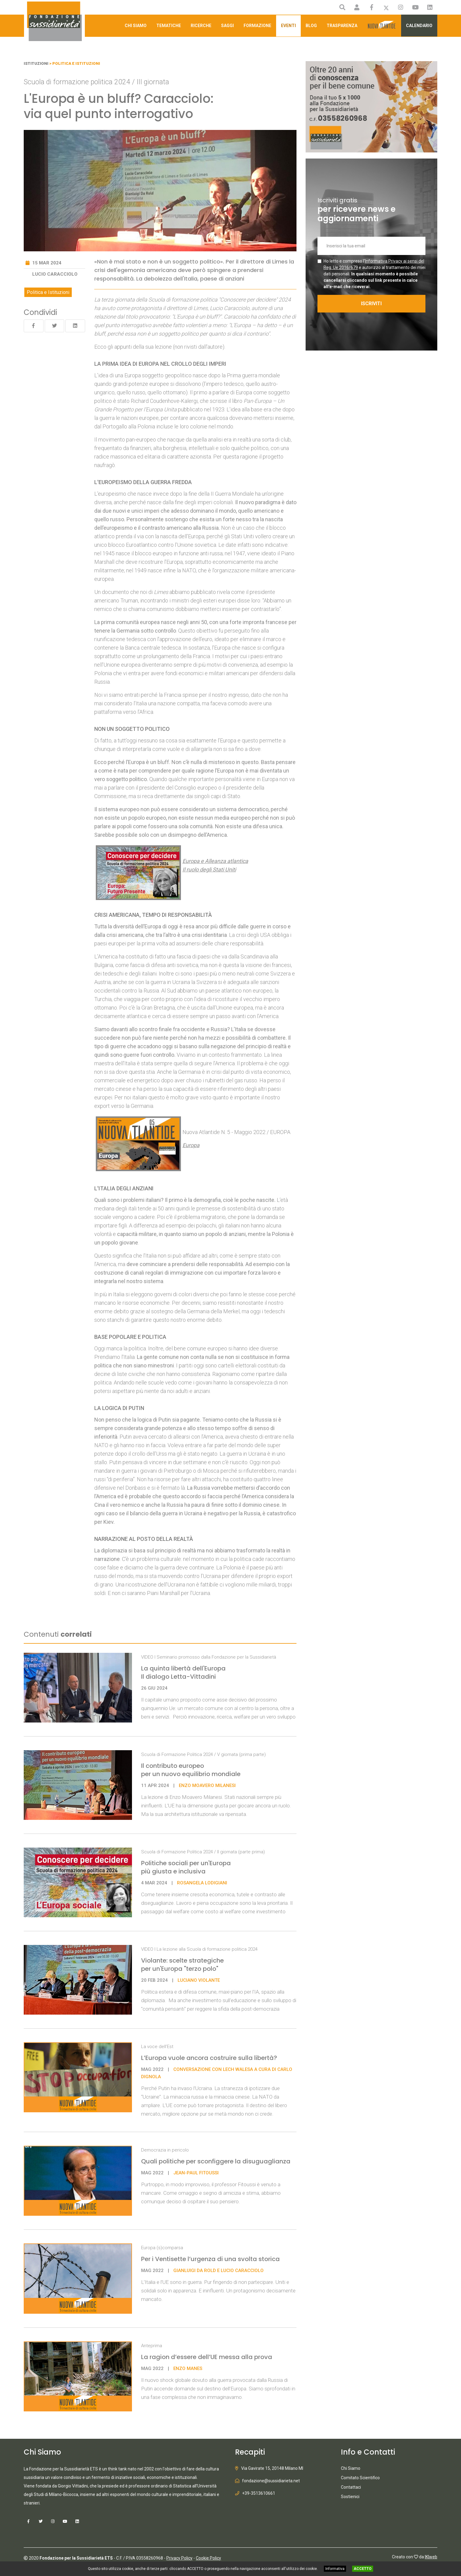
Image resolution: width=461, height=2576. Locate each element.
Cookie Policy (208, 2558)
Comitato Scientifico (360, 2477)
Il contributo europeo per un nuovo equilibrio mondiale (191, 1769)
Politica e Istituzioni (48, 292)
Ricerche (201, 25)
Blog (311, 25)
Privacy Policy (179, 2558)
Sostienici (350, 2496)
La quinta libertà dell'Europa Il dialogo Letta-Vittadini (183, 1672)
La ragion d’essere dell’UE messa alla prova (206, 2357)
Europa (190, 1145)
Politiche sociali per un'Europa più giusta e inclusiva (186, 1867)
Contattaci (351, 2487)
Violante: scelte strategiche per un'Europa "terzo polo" (182, 1964)
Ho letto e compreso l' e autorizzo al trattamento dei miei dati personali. (374, 274)
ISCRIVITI (371, 303)
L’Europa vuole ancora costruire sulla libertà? (209, 2058)
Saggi (227, 25)
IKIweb (431, 2556)
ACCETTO (363, 2569)
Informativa (335, 2569)
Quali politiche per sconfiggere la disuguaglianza (215, 2161)
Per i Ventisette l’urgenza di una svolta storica (210, 2259)
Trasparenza (342, 25)
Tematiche (168, 25)
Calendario (419, 25)
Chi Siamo (136, 25)
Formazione (257, 25)
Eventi (288, 25)
